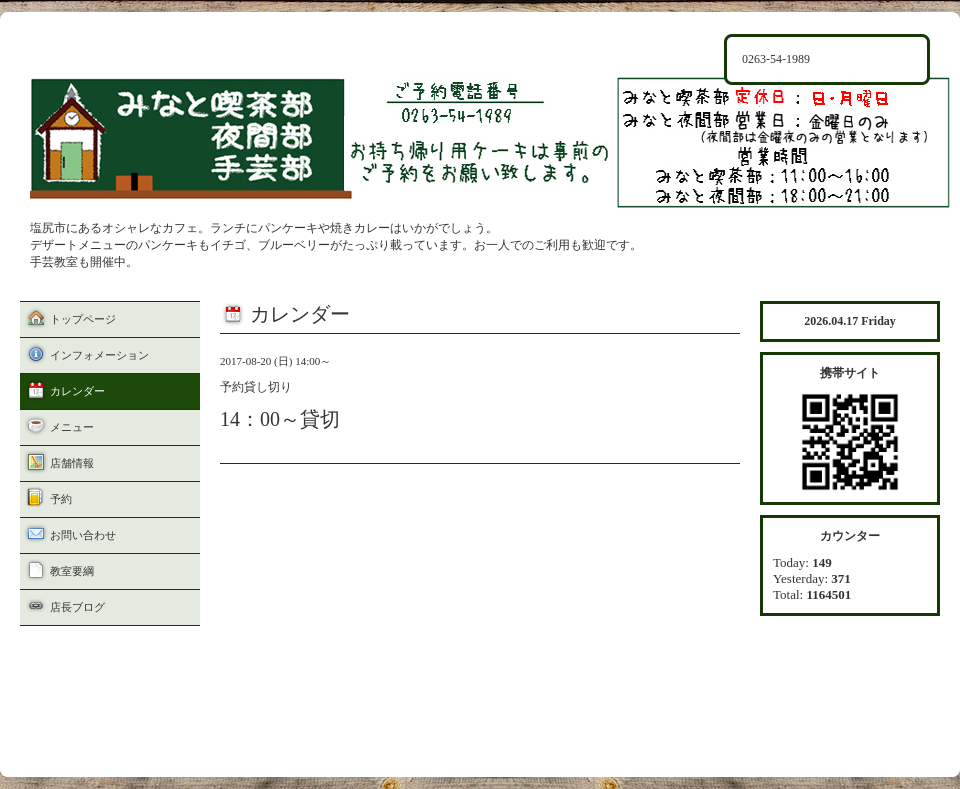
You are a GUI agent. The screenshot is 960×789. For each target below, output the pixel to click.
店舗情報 (72, 463)
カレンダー (77, 391)
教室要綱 (72, 571)
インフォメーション (99, 355)
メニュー (72, 427)
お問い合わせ (83, 535)
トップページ (83, 319)
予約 (61, 499)
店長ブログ (77, 607)
